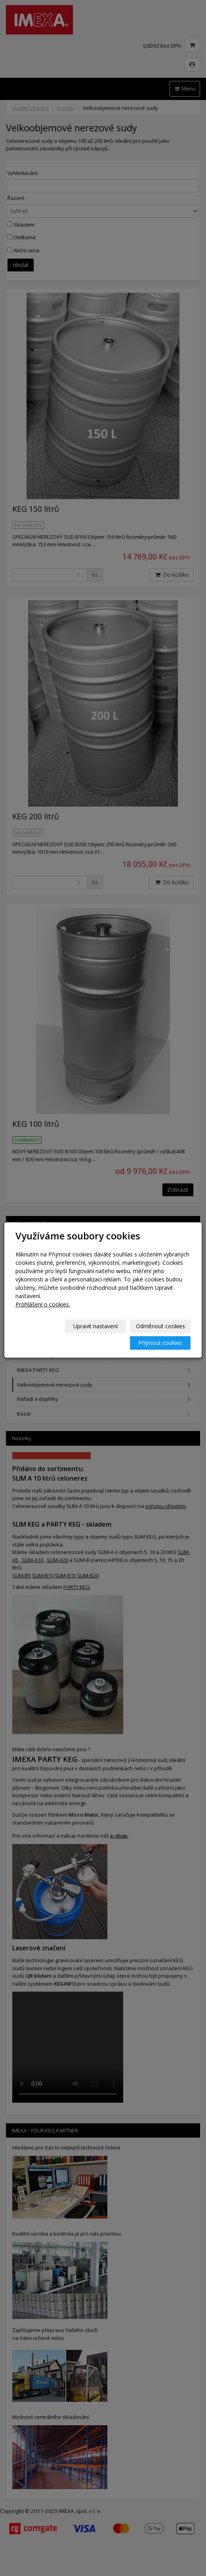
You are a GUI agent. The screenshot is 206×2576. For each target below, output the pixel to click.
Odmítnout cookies (160, 1326)
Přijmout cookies (160, 1343)
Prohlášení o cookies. (42, 1304)
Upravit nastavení (95, 1326)
